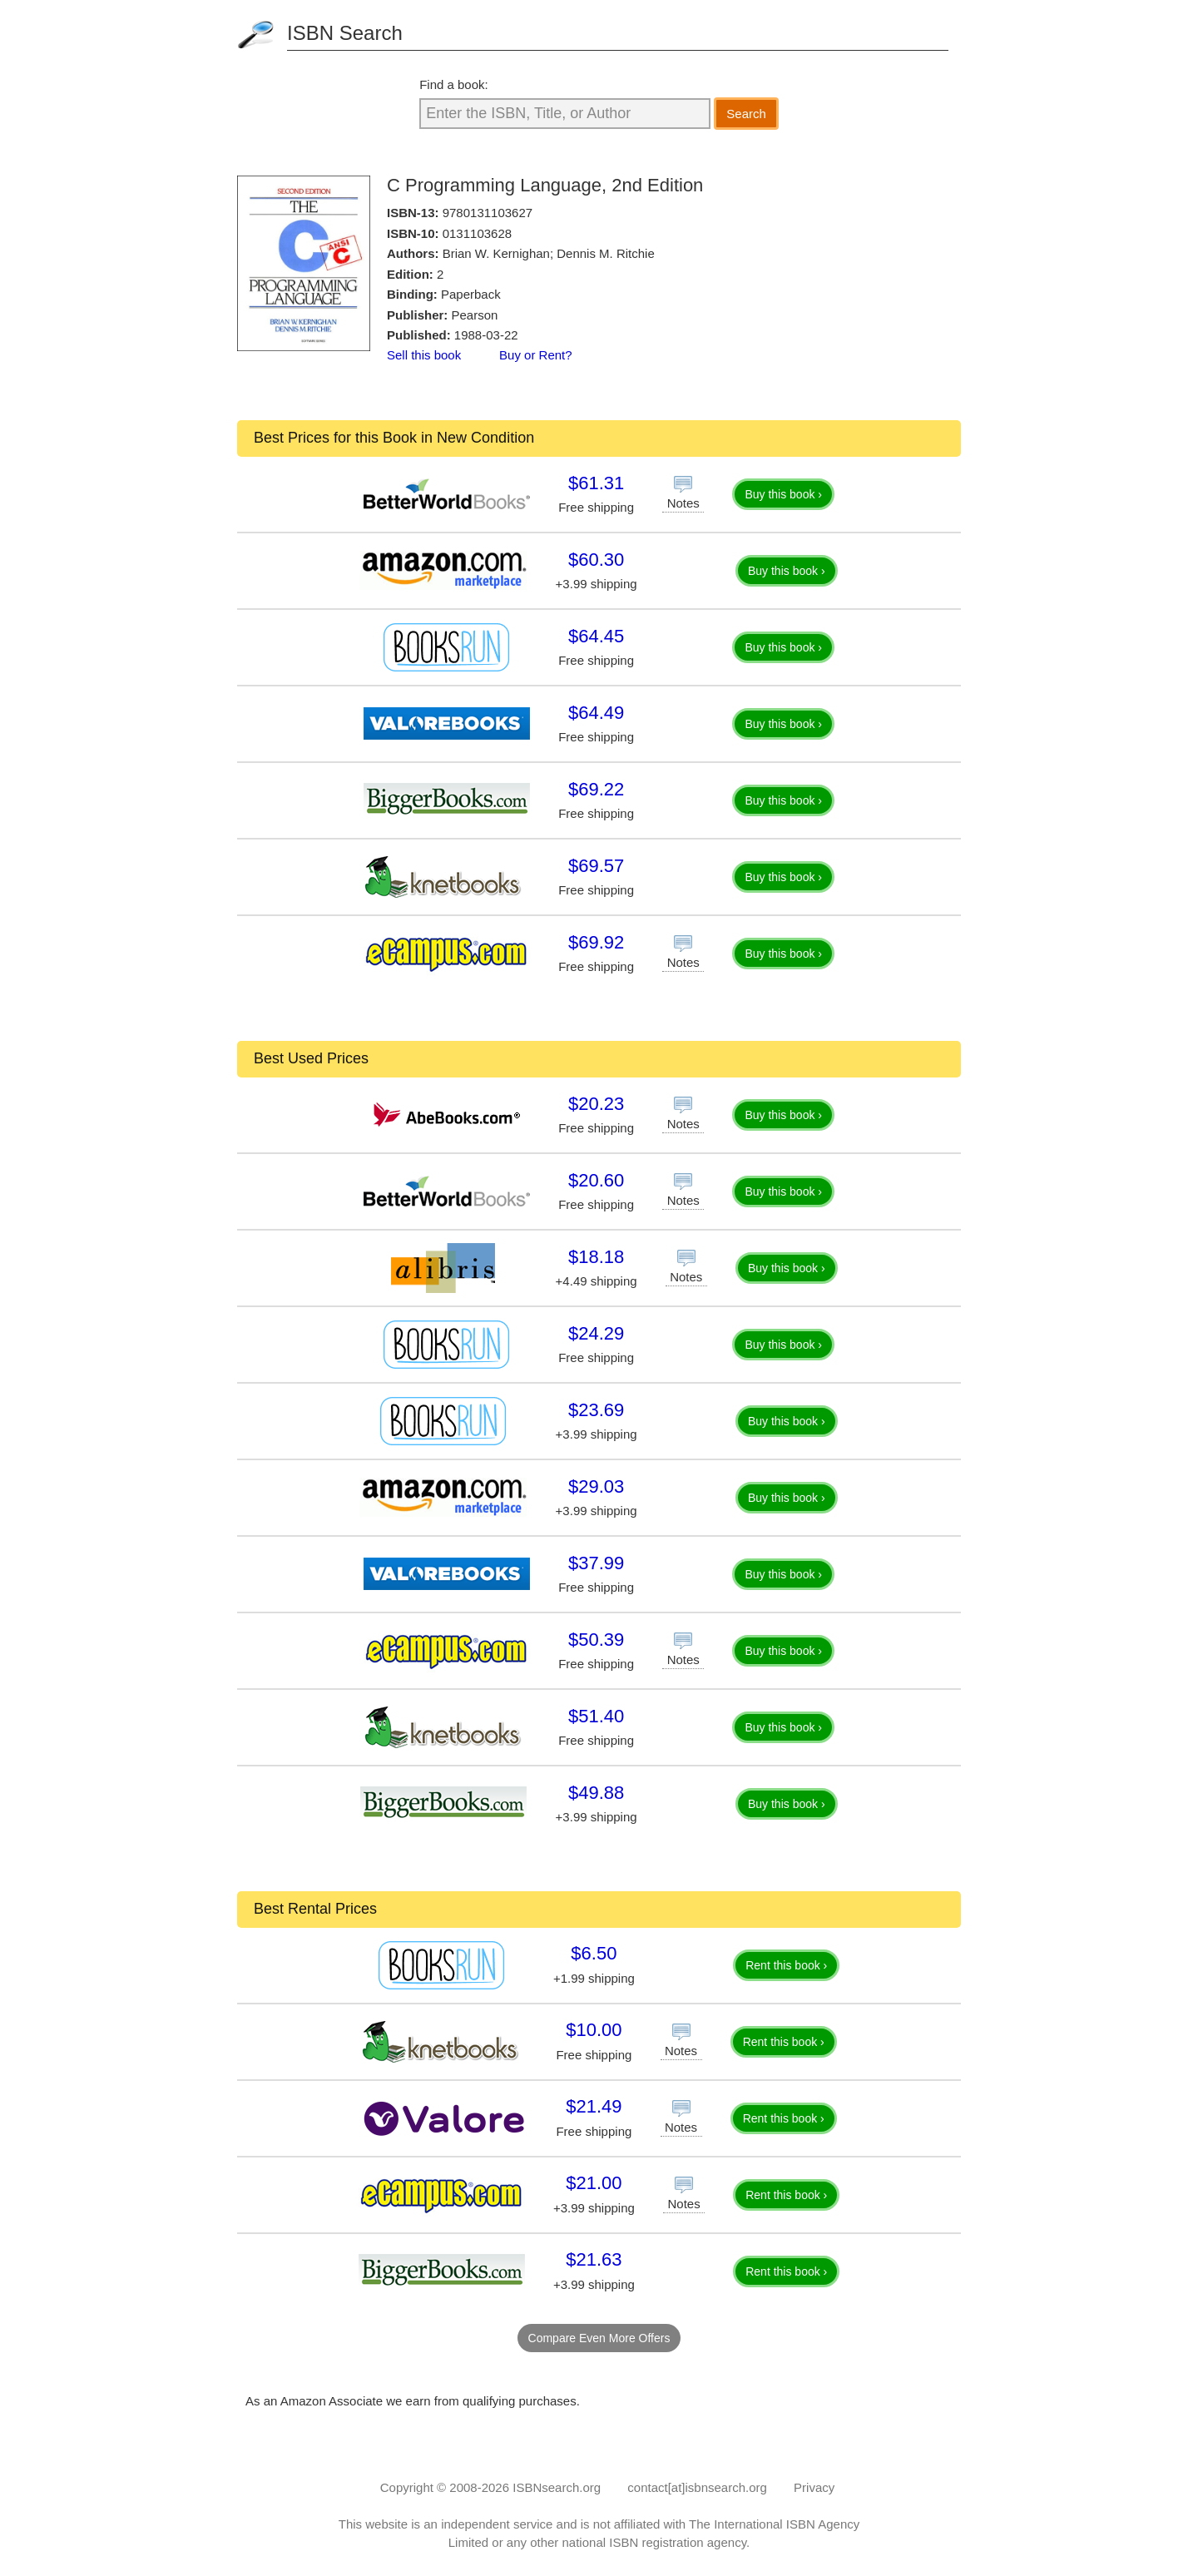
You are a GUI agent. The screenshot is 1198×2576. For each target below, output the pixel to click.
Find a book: (453, 84)
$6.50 (593, 1953)
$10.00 (593, 2029)
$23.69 (596, 1409)
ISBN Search (345, 33)
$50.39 (596, 1639)
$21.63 (593, 2259)
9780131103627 (487, 213)
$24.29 (596, 1333)
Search (746, 114)
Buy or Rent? (535, 355)
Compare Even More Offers (599, 2338)
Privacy (814, 2487)
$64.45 (596, 636)
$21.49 (593, 2106)
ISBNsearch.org (556, 2487)
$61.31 (596, 483)
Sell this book (424, 355)
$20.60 (596, 1180)
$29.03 (596, 1486)
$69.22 (596, 789)
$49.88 (596, 1792)
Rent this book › (786, 1965)
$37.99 (596, 1563)
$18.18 (596, 1256)
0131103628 (477, 233)
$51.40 (596, 1716)
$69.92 (596, 942)
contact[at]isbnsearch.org (697, 2487)
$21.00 (593, 2182)
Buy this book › (783, 494)
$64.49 (596, 712)
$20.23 (596, 1103)
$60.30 (596, 559)
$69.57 (596, 865)
